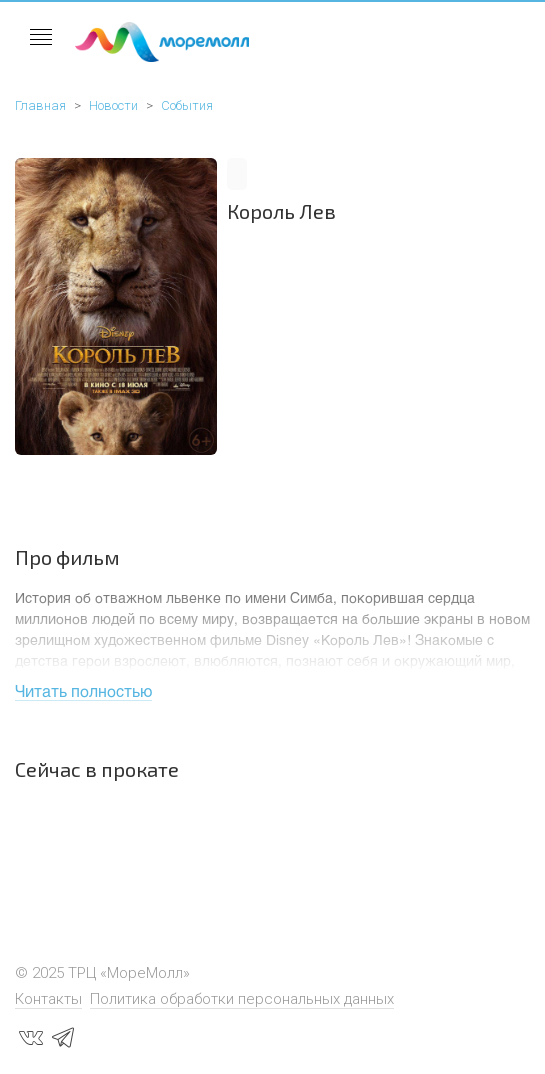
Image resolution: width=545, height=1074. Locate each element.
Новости (113, 105)
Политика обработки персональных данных (242, 999)
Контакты (48, 999)
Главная (40, 105)
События (187, 105)
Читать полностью (83, 690)
